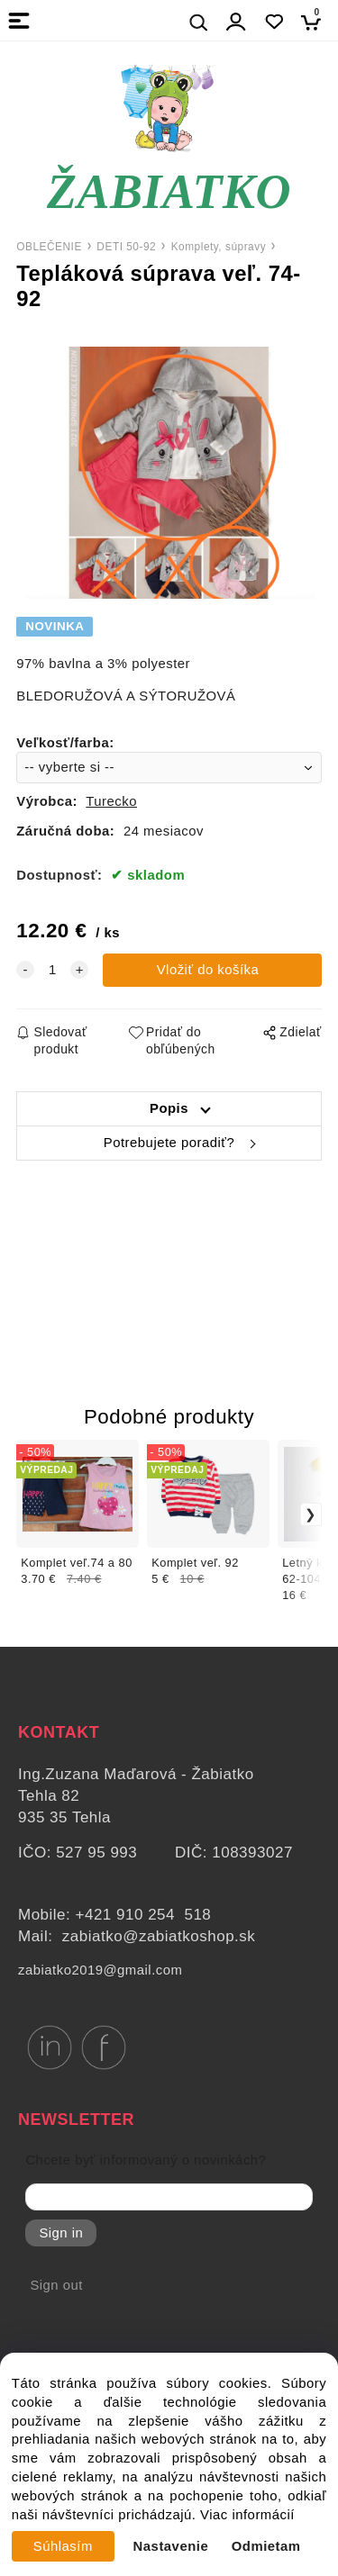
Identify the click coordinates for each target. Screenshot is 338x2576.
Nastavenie (171, 2546)
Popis (169, 1108)
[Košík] (316, 22)
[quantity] (52, 970)
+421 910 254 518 (144, 1914)
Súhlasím (63, 2546)
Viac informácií (247, 2515)
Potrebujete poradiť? (169, 1142)
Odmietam (266, 2546)
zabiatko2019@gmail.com (100, 1970)
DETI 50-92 (126, 246)
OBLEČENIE (49, 246)
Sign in (61, 2233)
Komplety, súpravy (218, 246)
